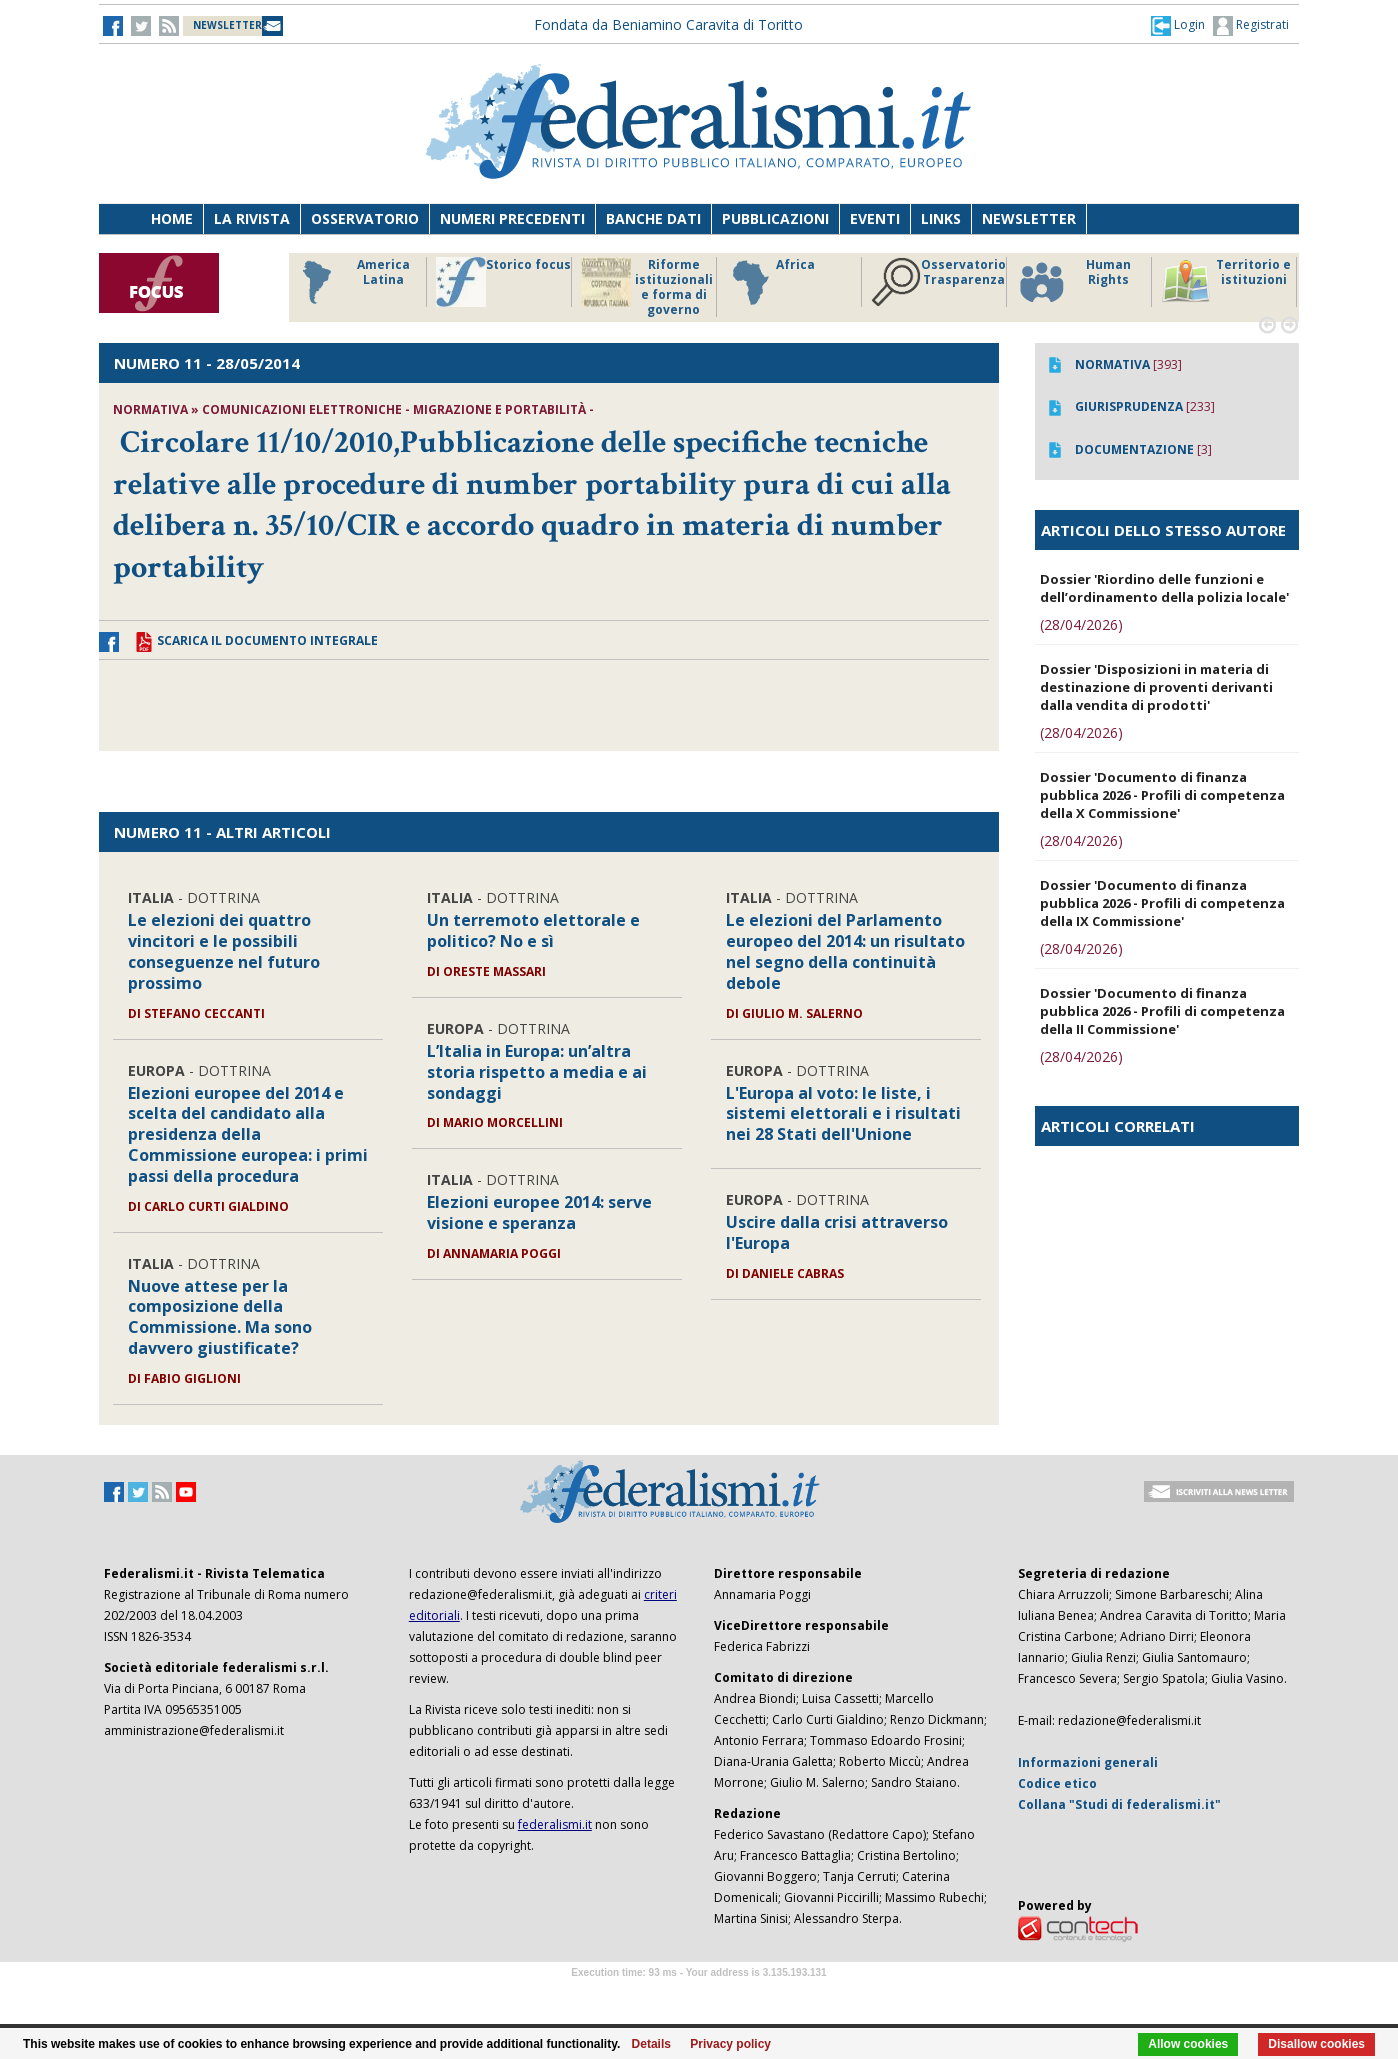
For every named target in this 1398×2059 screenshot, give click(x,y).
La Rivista (252, 218)
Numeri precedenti (512, 218)
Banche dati (653, 218)
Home (172, 218)
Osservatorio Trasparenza (938, 282)
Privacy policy (730, 2044)
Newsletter (1029, 218)
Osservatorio (365, 218)
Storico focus (503, 282)
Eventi (875, 218)
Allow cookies (1188, 2044)
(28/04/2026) (1081, 624)
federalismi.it (555, 1824)
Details (651, 2044)
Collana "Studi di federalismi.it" (1119, 1804)
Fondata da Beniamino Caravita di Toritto (668, 24)
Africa (770, 282)
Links (941, 218)
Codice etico (1057, 1783)
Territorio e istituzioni (1226, 282)
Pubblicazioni (775, 218)
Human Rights (1073, 282)
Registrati (1251, 26)
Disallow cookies (1316, 2044)
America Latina (350, 282)
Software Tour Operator (699, 1995)
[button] (1178, 25)
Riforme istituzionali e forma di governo (647, 287)
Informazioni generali (1088, 1762)
